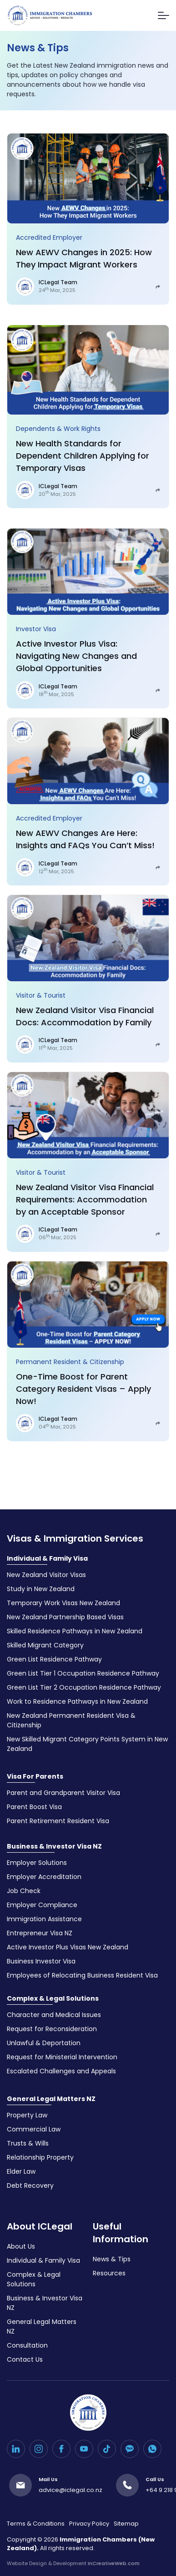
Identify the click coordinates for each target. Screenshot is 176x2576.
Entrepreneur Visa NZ (39, 1933)
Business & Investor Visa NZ (54, 1846)
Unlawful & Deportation (43, 2042)
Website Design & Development (73, 2563)
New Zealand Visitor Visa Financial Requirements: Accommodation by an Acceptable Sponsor (85, 1199)
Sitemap (126, 2523)
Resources (109, 2273)
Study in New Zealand (41, 1588)
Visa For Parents (35, 1776)
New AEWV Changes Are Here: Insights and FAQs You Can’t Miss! (85, 839)
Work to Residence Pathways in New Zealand (77, 1701)
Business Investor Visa (41, 1961)
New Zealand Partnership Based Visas (65, 1617)
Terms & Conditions (36, 2523)
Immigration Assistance (44, 1918)
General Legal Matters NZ (51, 2098)
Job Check (23, 1890)
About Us (21, 2246)
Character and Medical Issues (54, 2014)
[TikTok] (107, 2449)
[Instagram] (39, 2449)
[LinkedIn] (16, 2449)
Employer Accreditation (44, 1876)
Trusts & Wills (28, 2143)
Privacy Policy (89, 2523)
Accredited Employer (49, 237)
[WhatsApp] (152, 2449)
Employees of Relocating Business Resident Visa (82, 1975)
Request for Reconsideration (52, 2028)
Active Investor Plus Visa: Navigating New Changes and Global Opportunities (76, 656)
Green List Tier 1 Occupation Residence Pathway (83, 1673)
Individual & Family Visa (47, 1558)
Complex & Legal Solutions (53, 1998)
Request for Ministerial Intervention (62, 2057)
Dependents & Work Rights (58, 428)
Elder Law (21, 2171)
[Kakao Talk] (130, 2449)
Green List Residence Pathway (54, 1659)
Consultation (27, 2345)
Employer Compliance (42, 1904)
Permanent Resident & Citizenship (70, 1361)
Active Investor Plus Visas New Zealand (67, 1947)
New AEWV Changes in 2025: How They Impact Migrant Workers (84, 258)
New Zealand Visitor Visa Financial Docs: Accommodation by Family (85, 1016)
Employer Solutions (37, 1862)
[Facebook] (61, 2449)
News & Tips (112, 2259)
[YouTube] (84, 2449)
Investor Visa (36, 628)
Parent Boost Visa (34, 1806)
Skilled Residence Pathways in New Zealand (74, 1631)
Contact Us (25, 2359)
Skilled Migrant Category (45, 1645)
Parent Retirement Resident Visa (58, 1820)
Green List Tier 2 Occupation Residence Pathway (84, 1687)
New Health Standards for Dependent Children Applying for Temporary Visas (82, 456)
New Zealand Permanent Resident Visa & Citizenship (71, 1720)
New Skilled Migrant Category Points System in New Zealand (87, 1744)
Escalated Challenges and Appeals (61, 2071)
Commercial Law (33, 2129)
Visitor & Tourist (40, 995)
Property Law (27, 2115)
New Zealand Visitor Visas (46, 1574)
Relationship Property (40, 2157)
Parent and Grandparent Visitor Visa (63, 1792)
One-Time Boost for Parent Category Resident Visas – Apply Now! (83, 1389)
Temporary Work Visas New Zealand (63, 1602)
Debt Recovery (30, 2185)
